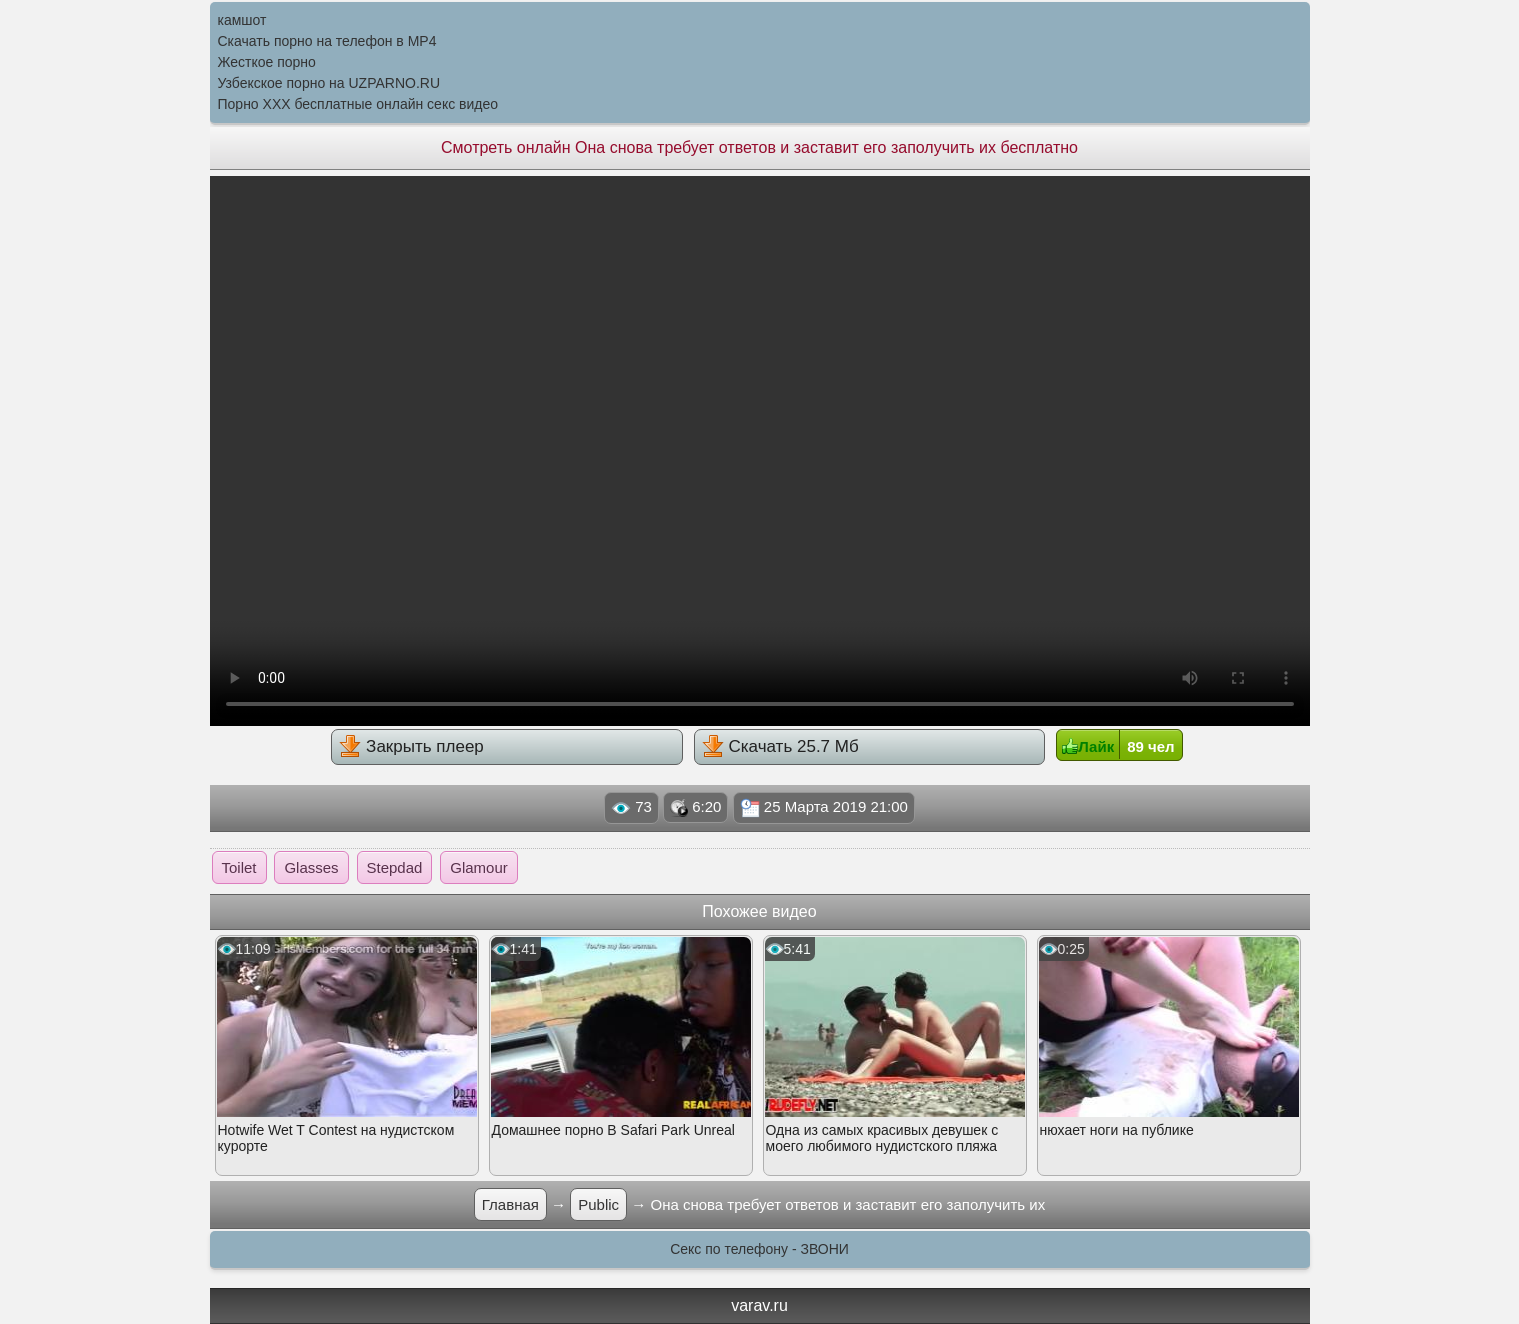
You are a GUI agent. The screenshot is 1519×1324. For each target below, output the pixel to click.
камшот (242, 20)
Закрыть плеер (411, 746)
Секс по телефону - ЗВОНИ (759, 1249)
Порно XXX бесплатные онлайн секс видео (358, 104)
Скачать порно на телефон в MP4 (327, 41)
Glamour (479, 867)
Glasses (311, 867)
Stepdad (395, 867)
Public (598, 1204)
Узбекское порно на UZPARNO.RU (329, 83)
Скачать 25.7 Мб (780, 746)
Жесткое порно (267, 62)
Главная (510, 1204)
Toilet (239, 867)
